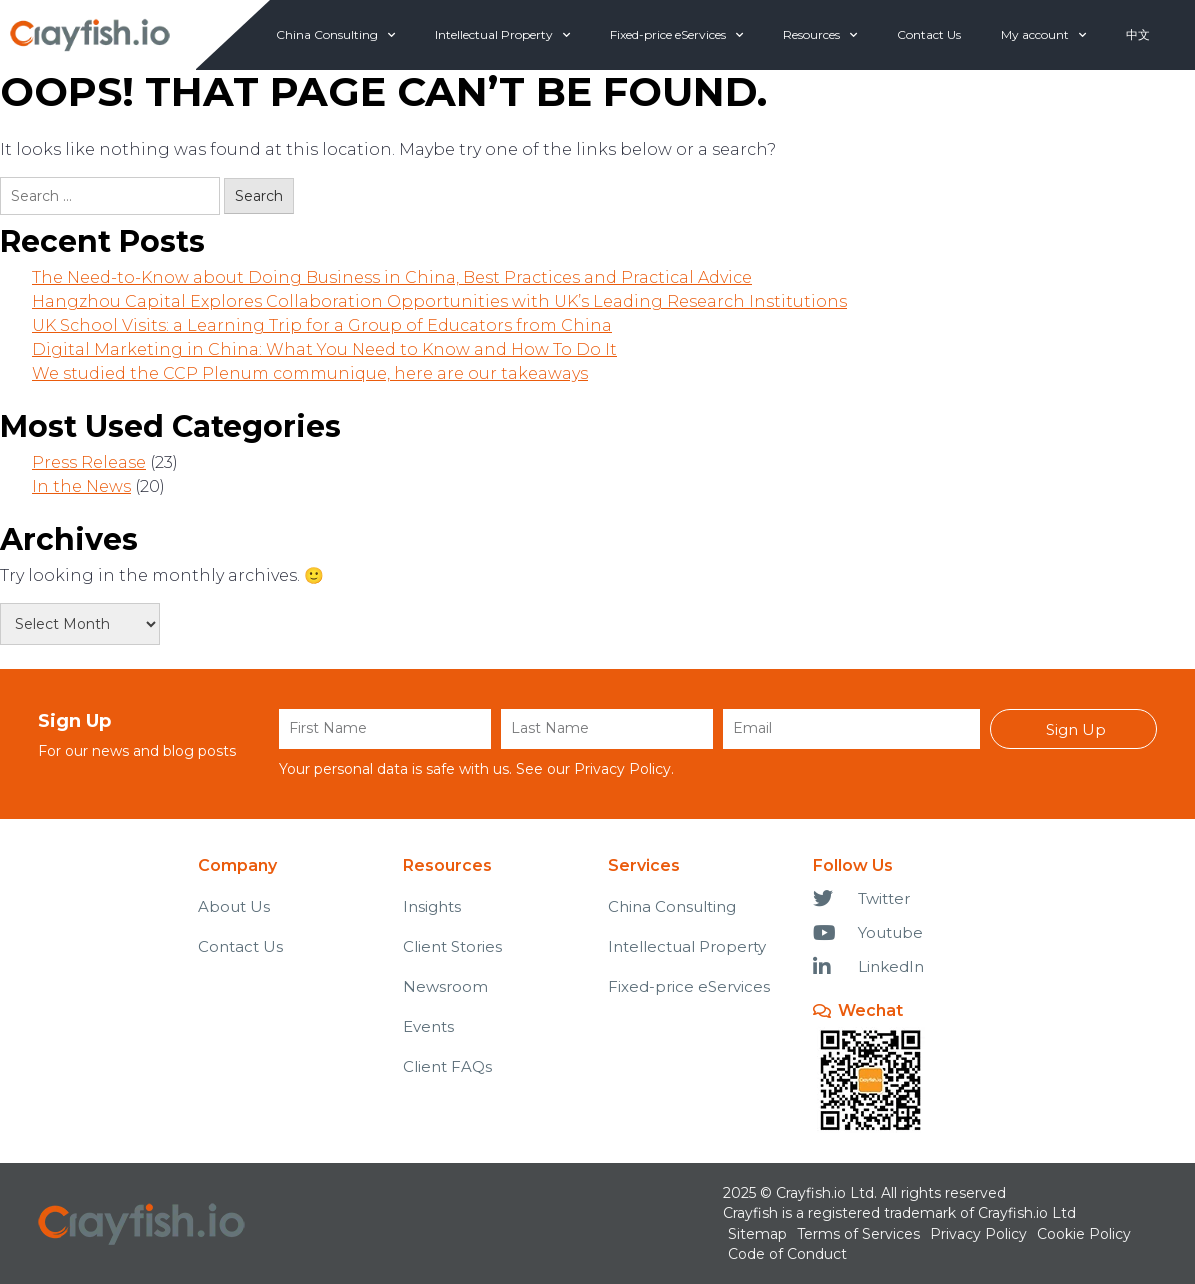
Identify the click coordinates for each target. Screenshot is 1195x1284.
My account (1043, 35)
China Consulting (335, 35)
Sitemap (757, 1234)
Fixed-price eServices (676, 35)
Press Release (89, 462)
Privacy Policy (622, 769)
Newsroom (445, 986)
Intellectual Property (502, 35)
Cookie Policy (1084, 1234)
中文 (1138, 34)
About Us (234, 906)
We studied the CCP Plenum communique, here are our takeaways (310, 373)
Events (428, 1026)
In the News (81, 486)
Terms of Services (858, 1234)
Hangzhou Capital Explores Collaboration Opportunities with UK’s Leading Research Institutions (439, 301)
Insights (432, 906)
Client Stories (452, 946)
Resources (820, 35)
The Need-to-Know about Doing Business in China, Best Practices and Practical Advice (392, 277)
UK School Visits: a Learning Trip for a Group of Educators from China (322, 325)
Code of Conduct (787, 1254)
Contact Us (929, 34)
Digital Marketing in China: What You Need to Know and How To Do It (324, 349)
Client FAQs (447, 1066)
